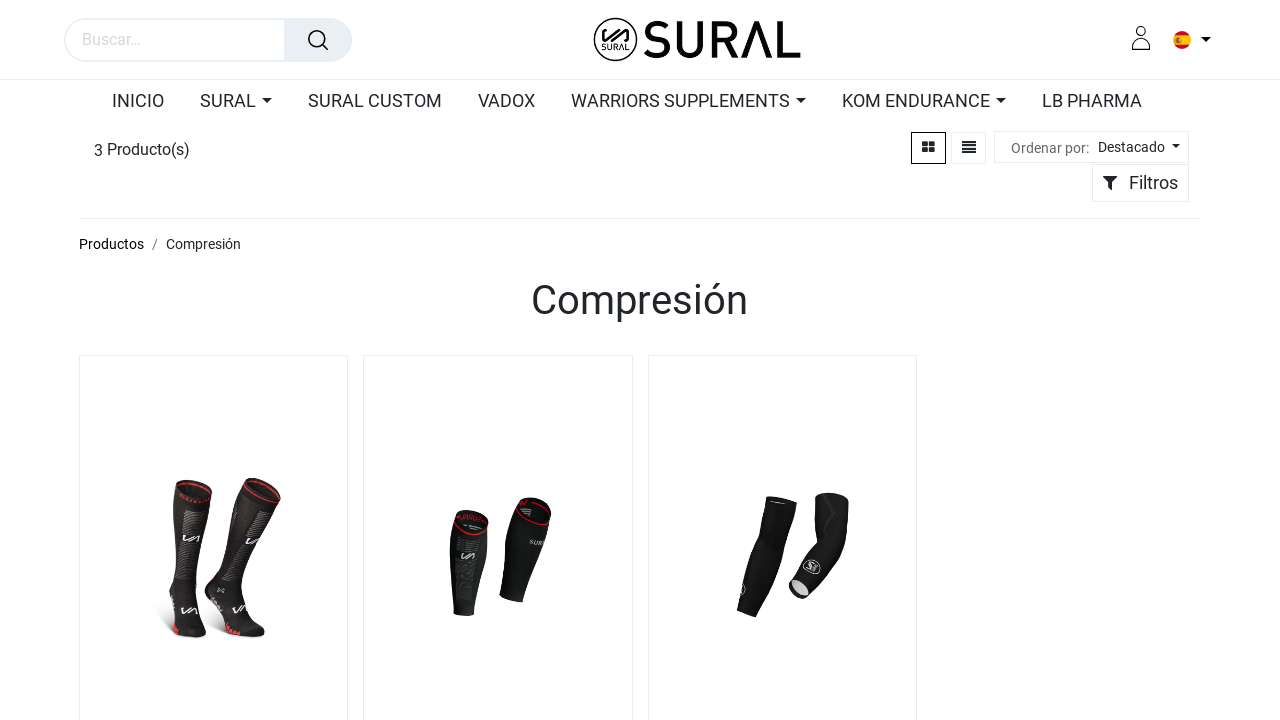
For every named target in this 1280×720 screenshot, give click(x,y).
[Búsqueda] (318, 40)
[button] (1136, 147)
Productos (111, 244)
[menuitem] (133, 102)
